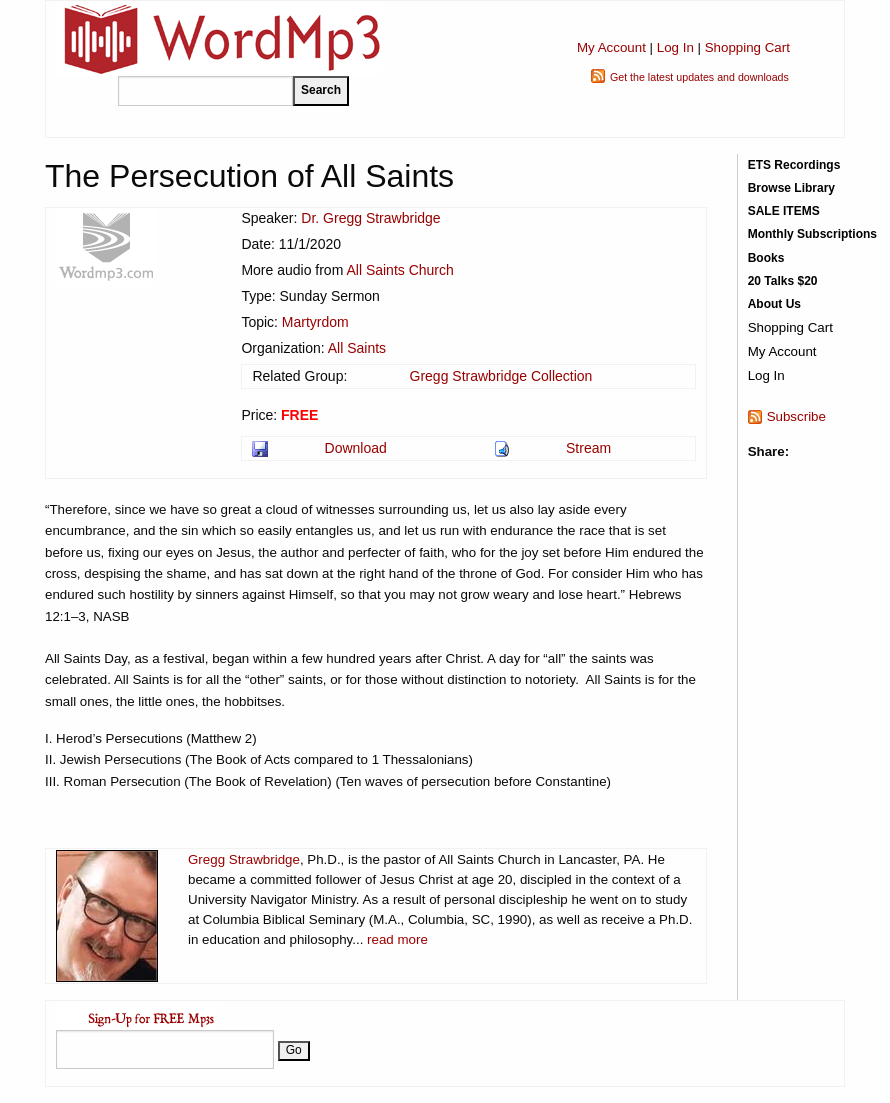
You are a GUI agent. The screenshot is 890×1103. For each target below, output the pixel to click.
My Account (611, 47)
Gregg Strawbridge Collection (501, 376)
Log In (675, 47)
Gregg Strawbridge (244, 859)
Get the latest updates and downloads (699, 77)
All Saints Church (399, 270)
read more (397, 939)
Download (356, 448)
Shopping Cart (747, 47)
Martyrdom (315, 322)
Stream (588, 448)
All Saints (357, 348)
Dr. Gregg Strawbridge (370, 218)
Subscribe (796, 416)
